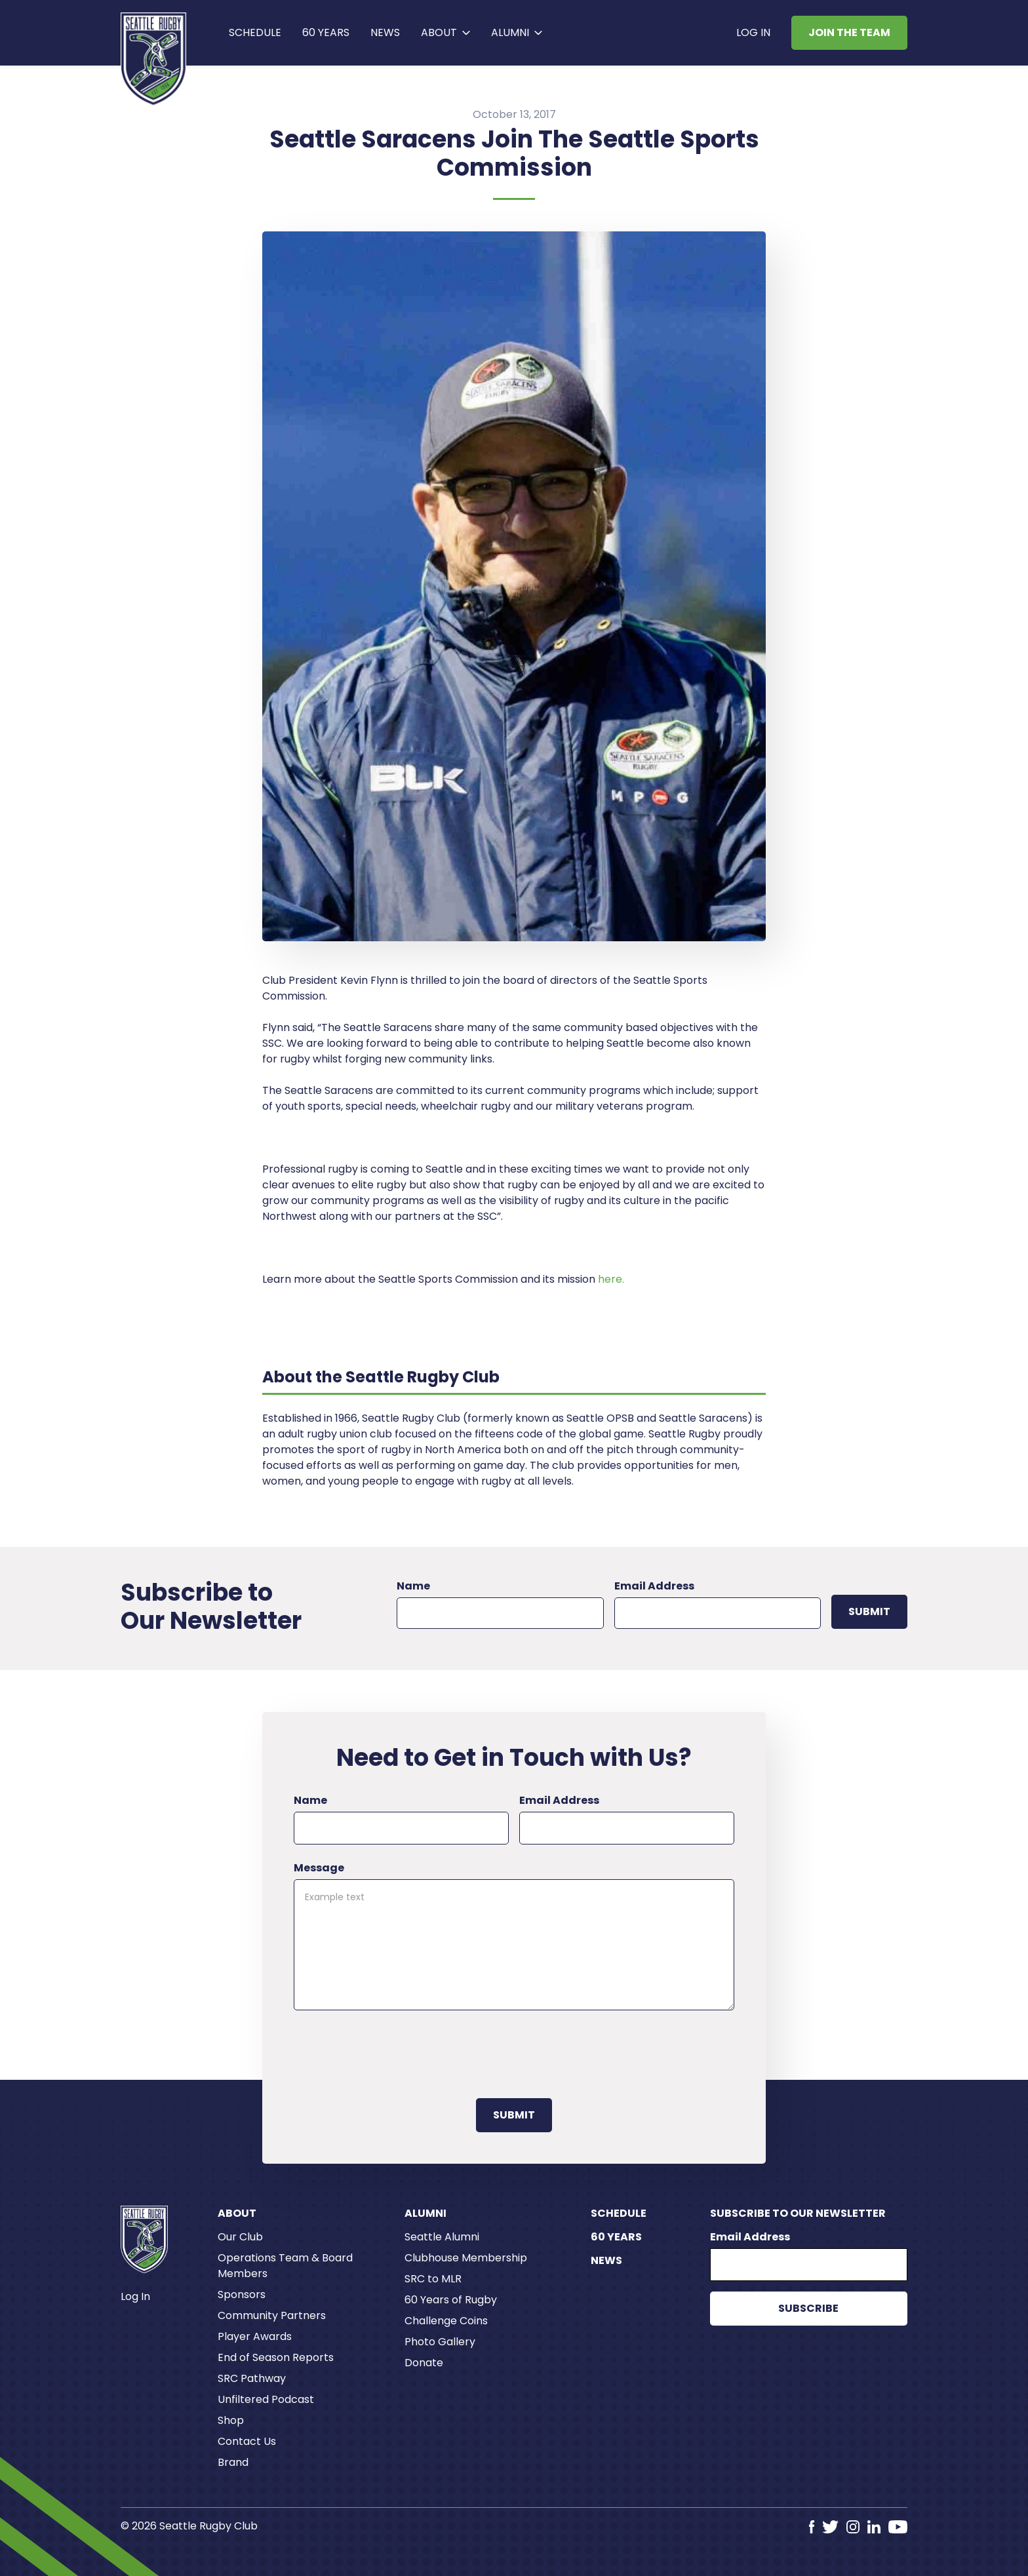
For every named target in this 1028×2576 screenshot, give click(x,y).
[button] (445, 33)
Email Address (654, 1585)
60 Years (616, 2236)
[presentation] (393, 2051)
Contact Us (247, 2441)
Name (413, 1585)
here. (611, 1279)
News (385, 32)
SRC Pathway (252, 2378)
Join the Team (849, 32)
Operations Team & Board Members (285, 2265)
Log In (753, 32)
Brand (233, 2462)
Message (319, 1867)
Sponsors (242, 2294)
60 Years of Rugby (451, 2299)
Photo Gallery (440, 2341)
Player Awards (255, 2336)
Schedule (255, 32)
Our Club (240, 2236)
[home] (154, 59)
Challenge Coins (446, 2320)
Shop (231, 2420)
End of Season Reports (276, 2357)
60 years (325, 32)
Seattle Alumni (442, 2236)
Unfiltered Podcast (266, 2399)
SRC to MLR (433, 2278)
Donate (424, 2362)
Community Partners (272, 2315)
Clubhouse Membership (466, 2257)
